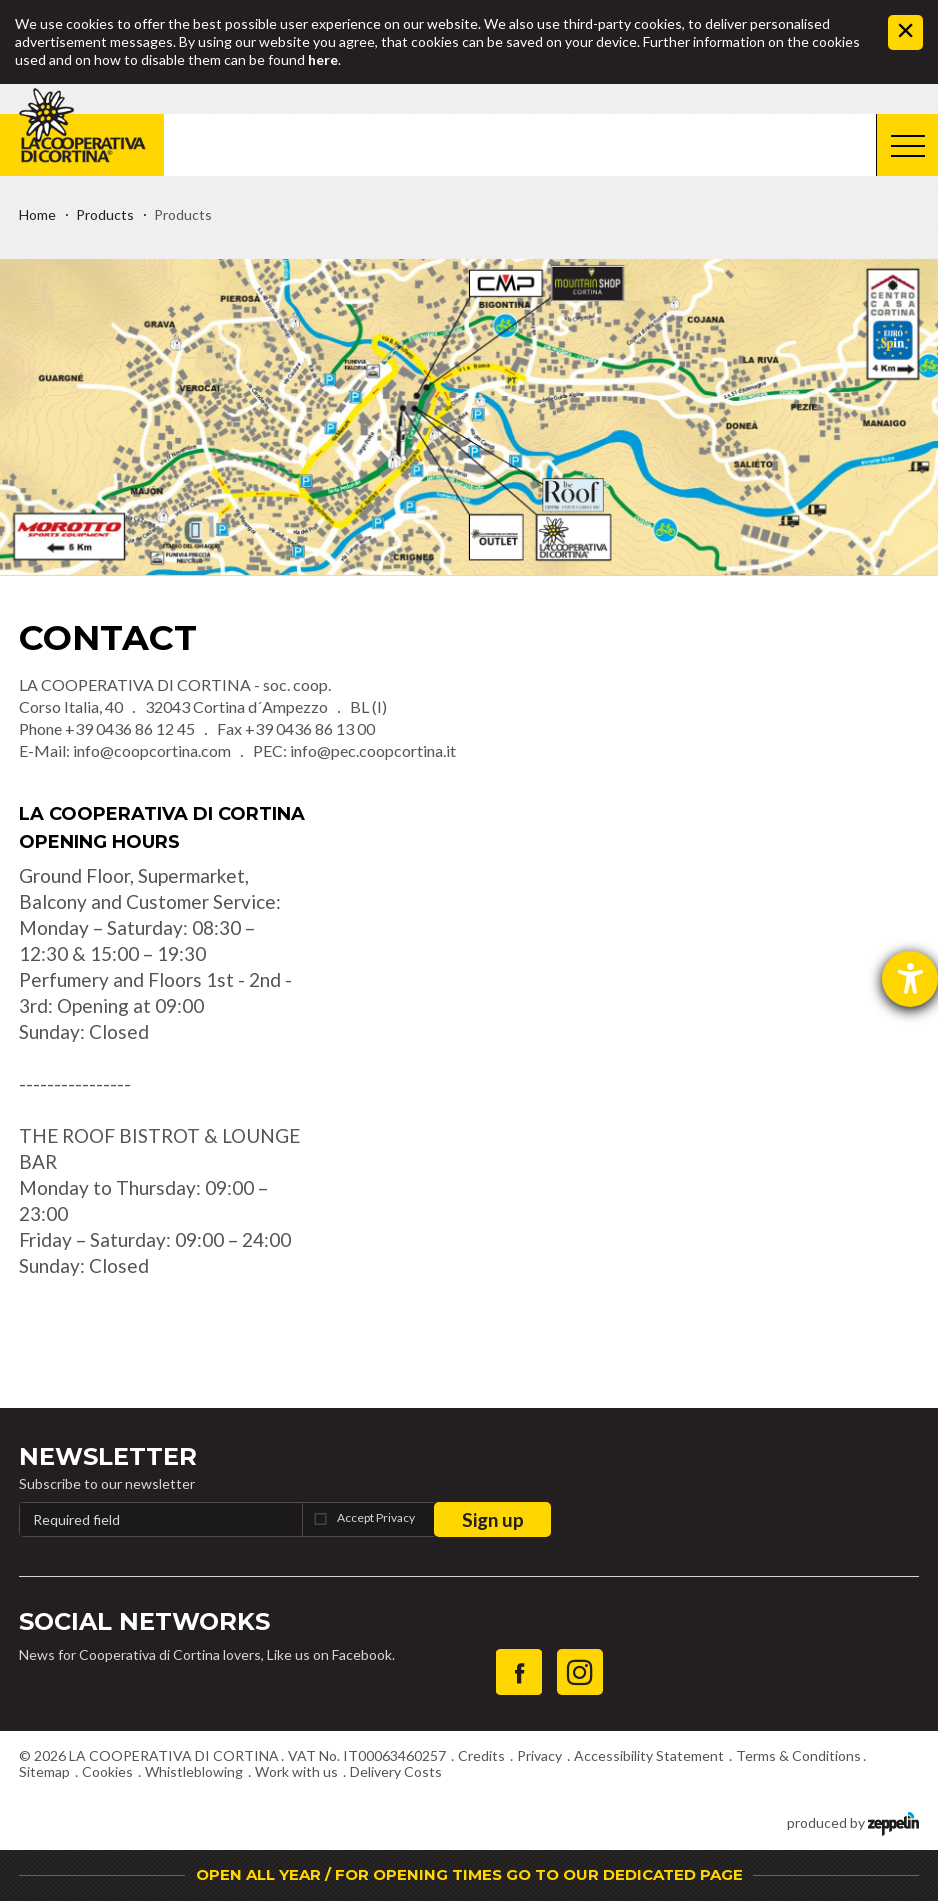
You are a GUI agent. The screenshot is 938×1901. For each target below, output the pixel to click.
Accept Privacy (376, 1517)
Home (37, 214)
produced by (853, 1821)
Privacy (539, 1755)
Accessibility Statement (649, 1755)
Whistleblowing (194, 1771)
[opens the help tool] (910, 979)
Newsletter (108, 1456)
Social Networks (144, 1621)
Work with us (296, 1771)
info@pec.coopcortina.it (373, 750)
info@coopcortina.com (152, 750)
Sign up (493, 1519)
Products (105, 214)
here (323, 59)
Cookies (107, 1771)
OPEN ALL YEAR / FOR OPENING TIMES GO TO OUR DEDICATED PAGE (469, 1874)
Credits (481, 1755)
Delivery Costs (396, 1771)
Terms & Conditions (798, 1755)
